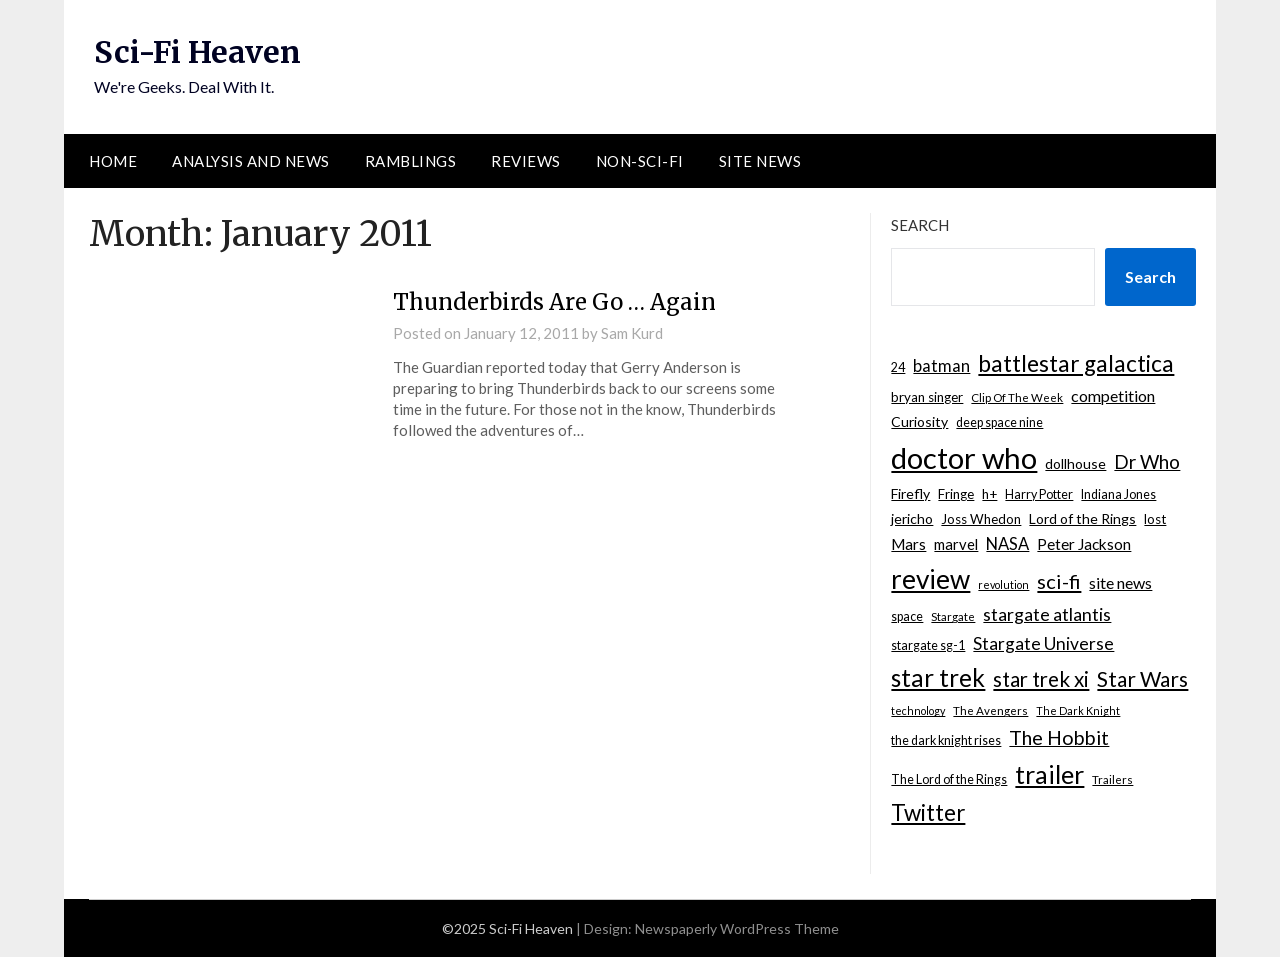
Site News (760, 161)
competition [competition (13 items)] (1113, 395)
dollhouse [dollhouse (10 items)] (1075, 463)
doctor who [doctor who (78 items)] (964, 457)
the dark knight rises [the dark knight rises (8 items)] (946, 740)
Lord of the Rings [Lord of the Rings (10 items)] (1082, 518)
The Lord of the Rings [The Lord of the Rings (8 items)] (949, 779)
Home (113, 161)
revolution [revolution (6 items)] (1003, 584)
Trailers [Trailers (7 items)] (1112, 779)
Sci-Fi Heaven (197, 52)
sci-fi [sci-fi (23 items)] (1059, 581)
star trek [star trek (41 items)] (938, 677)
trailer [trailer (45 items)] (1049, 774)
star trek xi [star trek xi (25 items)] (1041, 679)
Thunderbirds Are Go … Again (554, 302)
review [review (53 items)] (930, 579)
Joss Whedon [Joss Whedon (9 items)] (981, 519)
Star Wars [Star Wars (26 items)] (1142, 678)
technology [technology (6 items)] (918, 710)
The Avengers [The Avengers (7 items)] (990, 710)
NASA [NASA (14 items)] (1007, 544)
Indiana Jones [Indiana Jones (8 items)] (1118, 494)
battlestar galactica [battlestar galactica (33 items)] (1076, 363)
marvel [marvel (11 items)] (956, 544)
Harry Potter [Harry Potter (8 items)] (1039, 494)
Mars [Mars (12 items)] (908, 544)
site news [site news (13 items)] (1120, 582)
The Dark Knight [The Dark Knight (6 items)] (1078, 710)
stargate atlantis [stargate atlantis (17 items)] (1047, 614)
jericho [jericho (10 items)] (912, 518)
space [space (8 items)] (907, 616)
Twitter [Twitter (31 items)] (928, 812)
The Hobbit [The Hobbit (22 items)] (1059, 737)
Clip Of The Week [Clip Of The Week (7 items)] (1017, 397)
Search (920, 225)
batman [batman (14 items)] (941, 366)
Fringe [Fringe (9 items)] (956, 494)
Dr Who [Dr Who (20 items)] (1147, 461)
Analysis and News (251, 161)
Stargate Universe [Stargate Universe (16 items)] (1043, 643)
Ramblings (411, 161)
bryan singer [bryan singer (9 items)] (927, 397)
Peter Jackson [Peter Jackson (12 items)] (1084, 544)
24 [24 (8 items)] (898, 367)
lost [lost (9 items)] (1155, 519)
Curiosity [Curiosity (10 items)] (919, 421)
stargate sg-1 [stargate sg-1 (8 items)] (928, 645)
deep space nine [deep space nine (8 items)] (999, 422)
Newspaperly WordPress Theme (737, 928)
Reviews (526, 161)
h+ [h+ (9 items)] (989, 494)
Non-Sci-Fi (640, 161)
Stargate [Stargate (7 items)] (953, 616)
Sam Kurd (632, 333)
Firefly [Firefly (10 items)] (910, 493)
